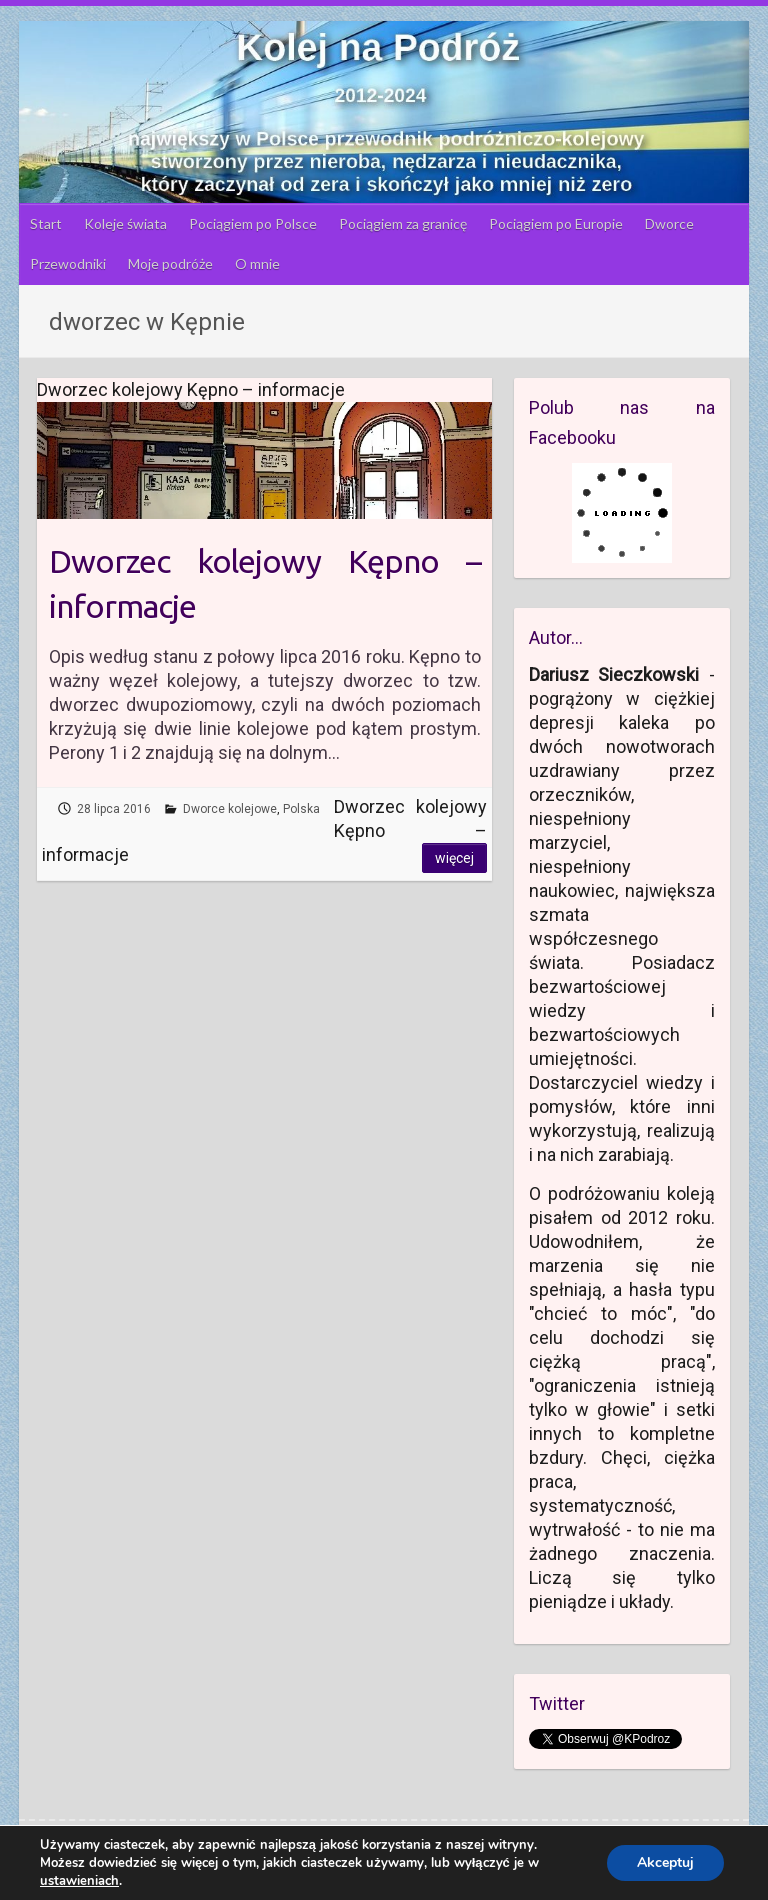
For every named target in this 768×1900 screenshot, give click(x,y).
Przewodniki (68, 263)
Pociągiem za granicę (403, 223)
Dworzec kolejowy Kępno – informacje (265, 583)
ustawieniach (79, 1881)
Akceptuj (665, 1862)
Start (46, 223)
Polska (301, 809)
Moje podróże (170, 263)
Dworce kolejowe (230, 809)
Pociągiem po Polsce (253, 223)
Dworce (669, 223)
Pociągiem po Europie (556, 223)
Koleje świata (125, 223)
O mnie (257, 263)
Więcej (454, 858)
